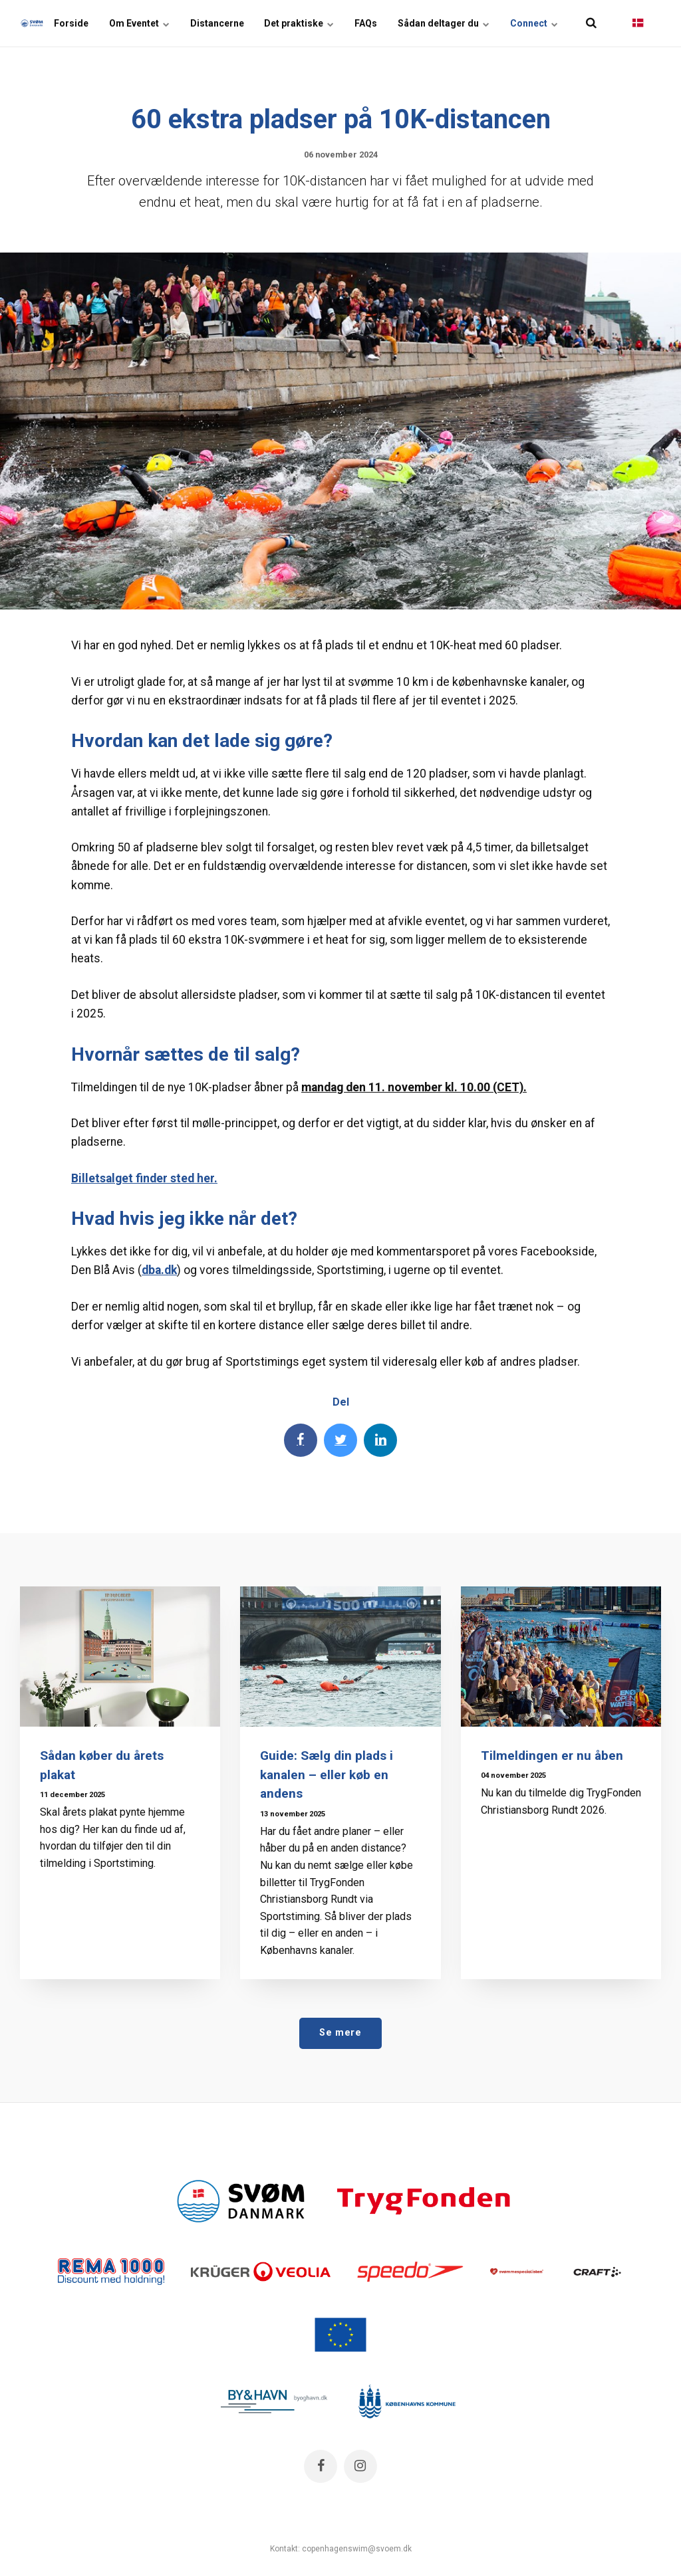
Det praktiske (301, 23)
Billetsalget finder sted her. (144, 1178)
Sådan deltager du (444, 23)
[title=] (591, 23)
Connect (534, 23)
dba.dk (159, 1270)
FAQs (367, 23)
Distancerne (219, 23)
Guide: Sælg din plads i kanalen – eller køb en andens (327, 1775)
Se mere (340, 2032)
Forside (74, 23)
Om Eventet (142, 23)
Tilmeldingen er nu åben (552, 1755)
